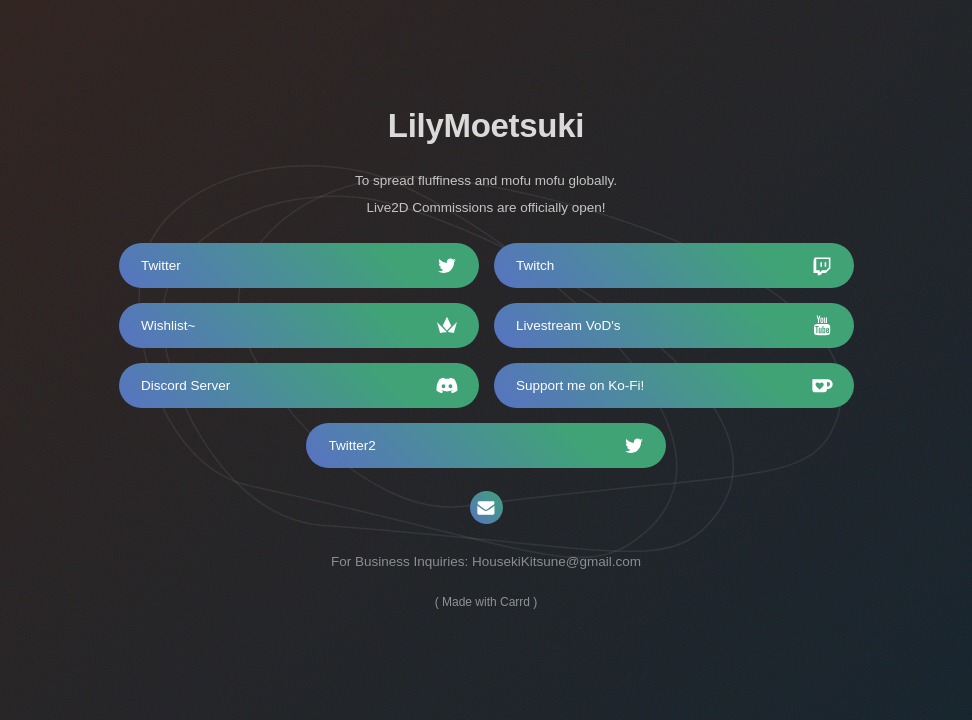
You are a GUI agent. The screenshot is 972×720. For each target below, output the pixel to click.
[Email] (485, 507)
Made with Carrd (486, 601)
